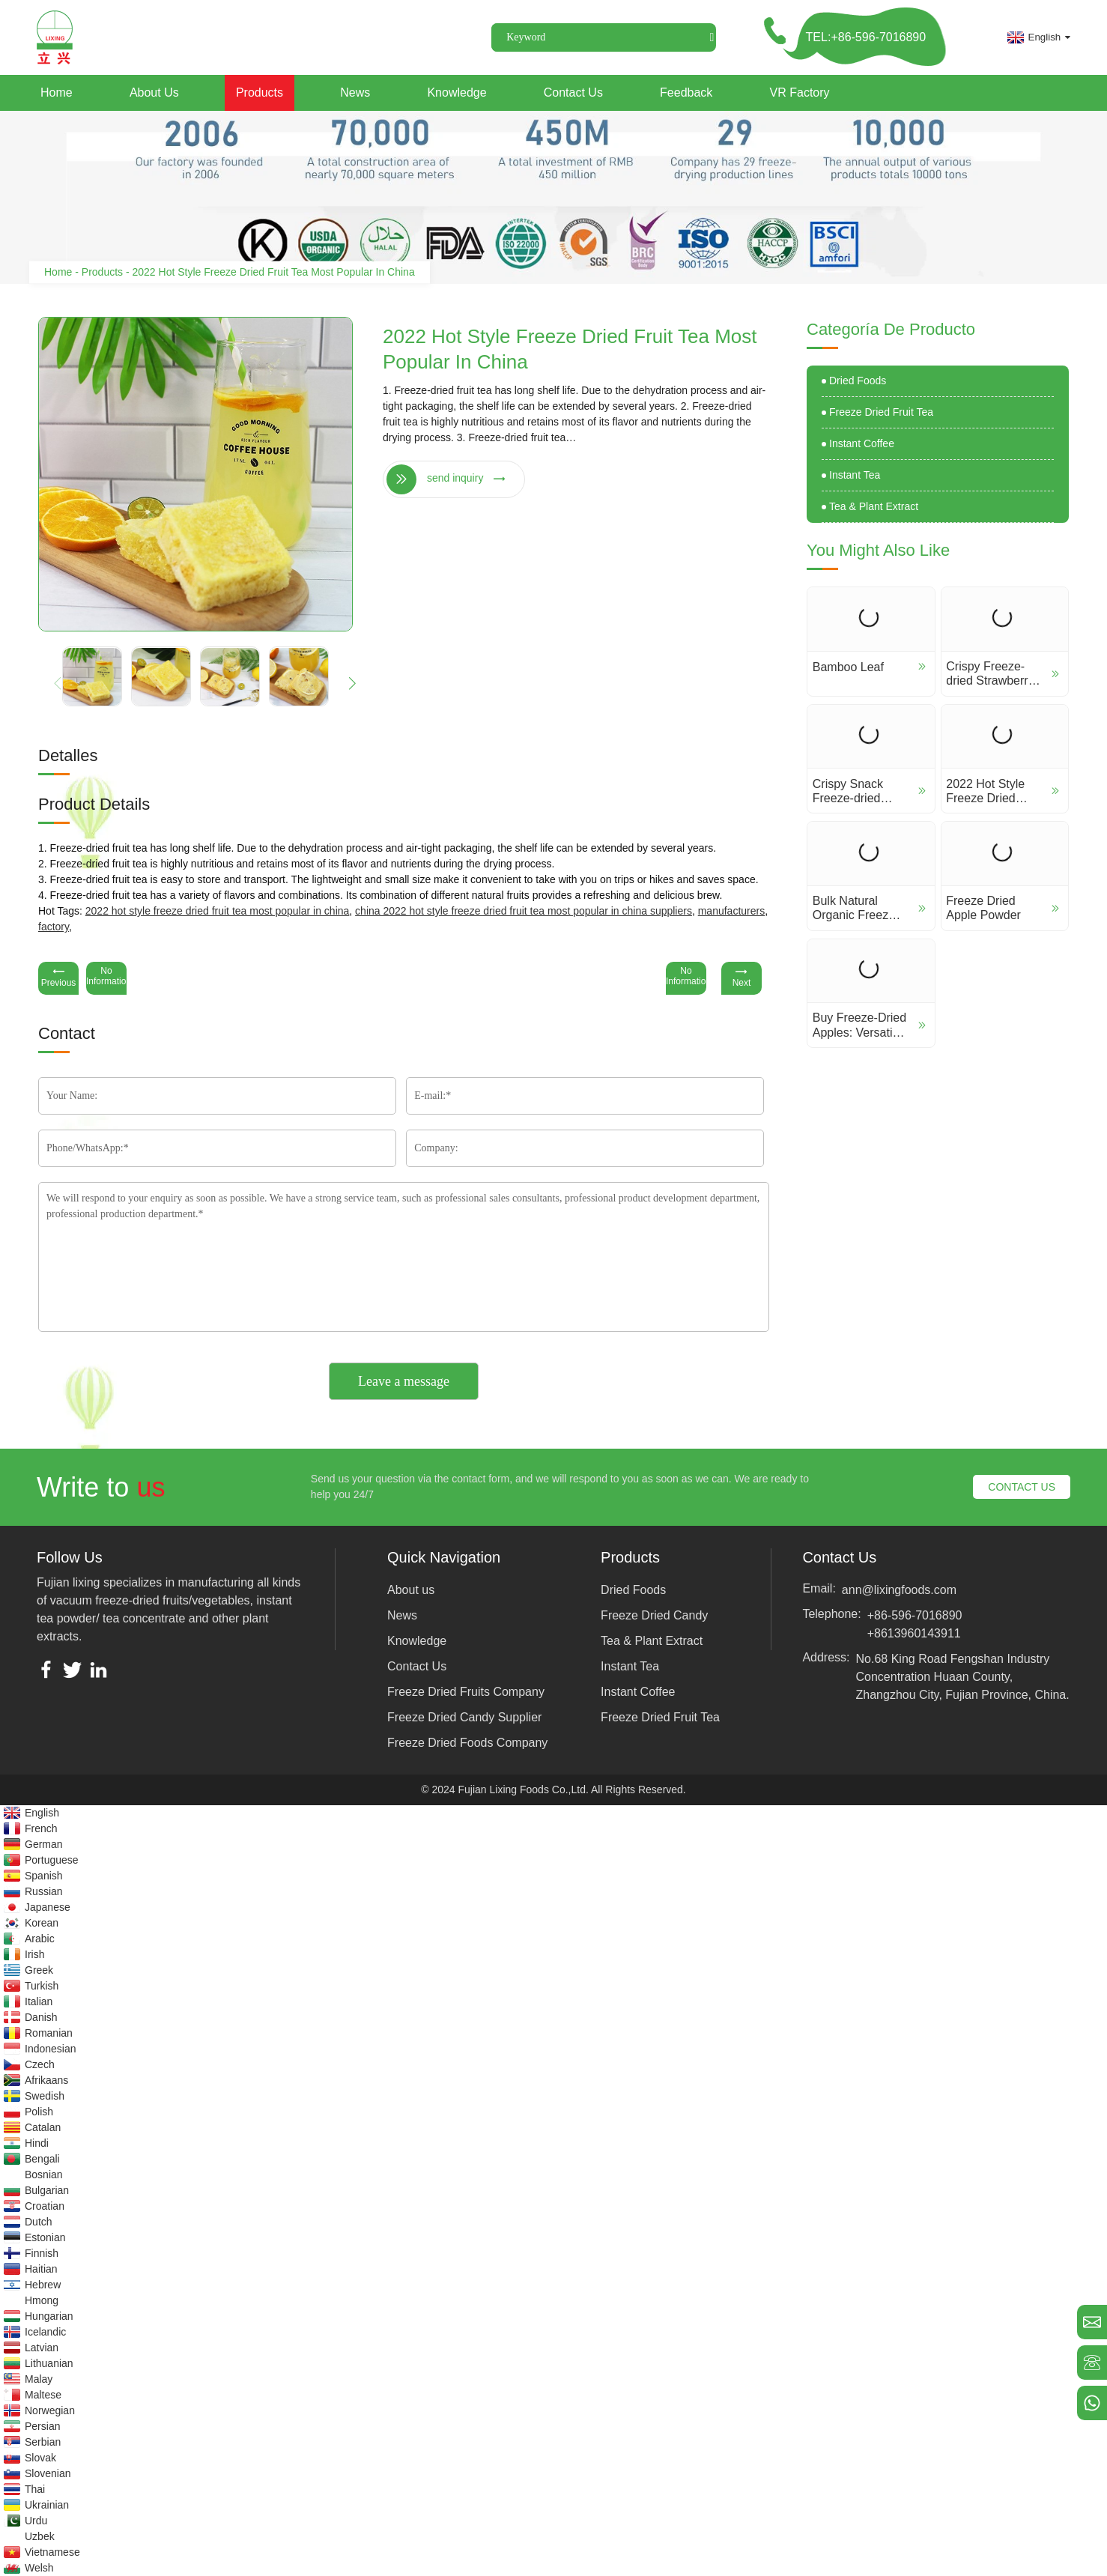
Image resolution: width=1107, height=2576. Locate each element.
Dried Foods (857, 381)
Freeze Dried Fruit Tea (881, 412)
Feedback (686, 92)
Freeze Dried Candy (654, 1615)
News (355, 92)
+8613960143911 (914, 1633)
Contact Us (573, 92)
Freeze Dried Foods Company (467, 1742)
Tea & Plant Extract (873, 506)
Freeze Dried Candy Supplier (464, 1717)
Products (259, 92)
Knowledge (456, 92)
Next (741, 977)
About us (154, 92)
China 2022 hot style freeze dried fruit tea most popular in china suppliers (523, 911)
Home (56, 92)
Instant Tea (854, 475)
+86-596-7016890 (914, 1615)
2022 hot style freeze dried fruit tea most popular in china (217, 911)
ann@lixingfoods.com (899, 1590)
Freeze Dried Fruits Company (466, 1691)
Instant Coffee (861, 443)
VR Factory (800, 92)
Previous (58, 977)
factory (53, 927)
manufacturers (731, 911)
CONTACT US (1021, 1487)
